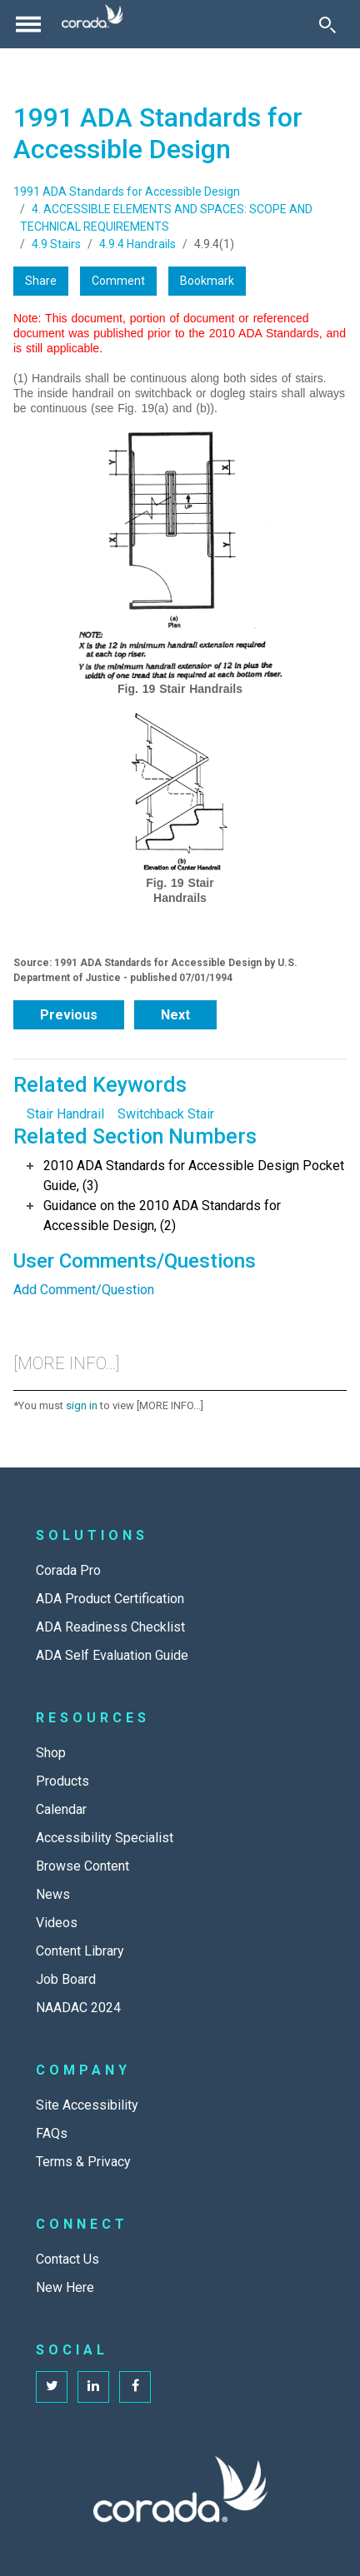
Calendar (61, 1809)
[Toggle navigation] (28, 24)
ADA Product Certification (110, 1599)
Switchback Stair (166, 1114)
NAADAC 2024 (78, 2007)
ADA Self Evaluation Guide (112, 1655)
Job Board (66, 1979)
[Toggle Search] (327, 24)
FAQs (52, 2133)
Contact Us (67, 2259)
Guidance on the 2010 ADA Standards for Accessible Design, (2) (162, 1215)
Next (175, 1015)
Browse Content (82, 1866)
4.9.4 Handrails (137, 244)
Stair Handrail (65, 1114)
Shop (51, 1753)
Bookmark (207, 280)
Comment (118, 280)
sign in (82, 1405)
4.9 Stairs (56, 244)
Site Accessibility (87, 2105)
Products (62, 1781)
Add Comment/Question (83, 1290)
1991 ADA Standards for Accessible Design (126, 191)
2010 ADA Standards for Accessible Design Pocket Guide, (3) (193, 1175)
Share (41, 280)
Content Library (80, 1951)
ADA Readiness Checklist (110, 1627)
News (53, 1894)
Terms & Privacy (83, 2162)
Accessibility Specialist (104, 1838)
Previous (69, 1015)
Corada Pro (68, 1570)
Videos (57, 1923)
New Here (65, 2287)
